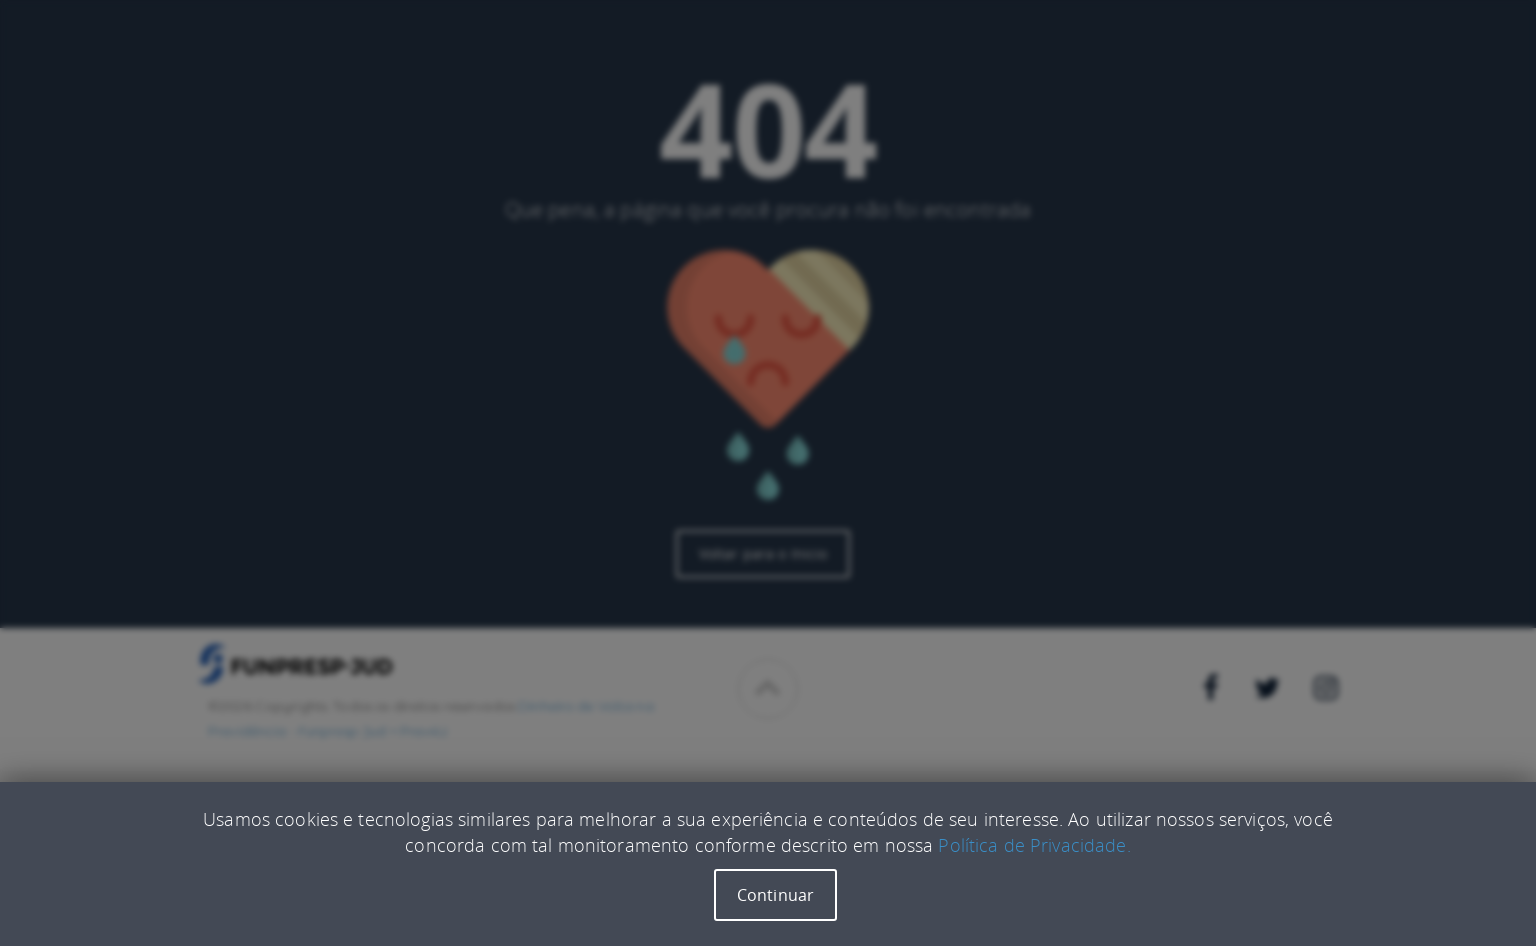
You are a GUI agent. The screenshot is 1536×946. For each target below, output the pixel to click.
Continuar (775, 895)
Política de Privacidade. (1034, 845)
